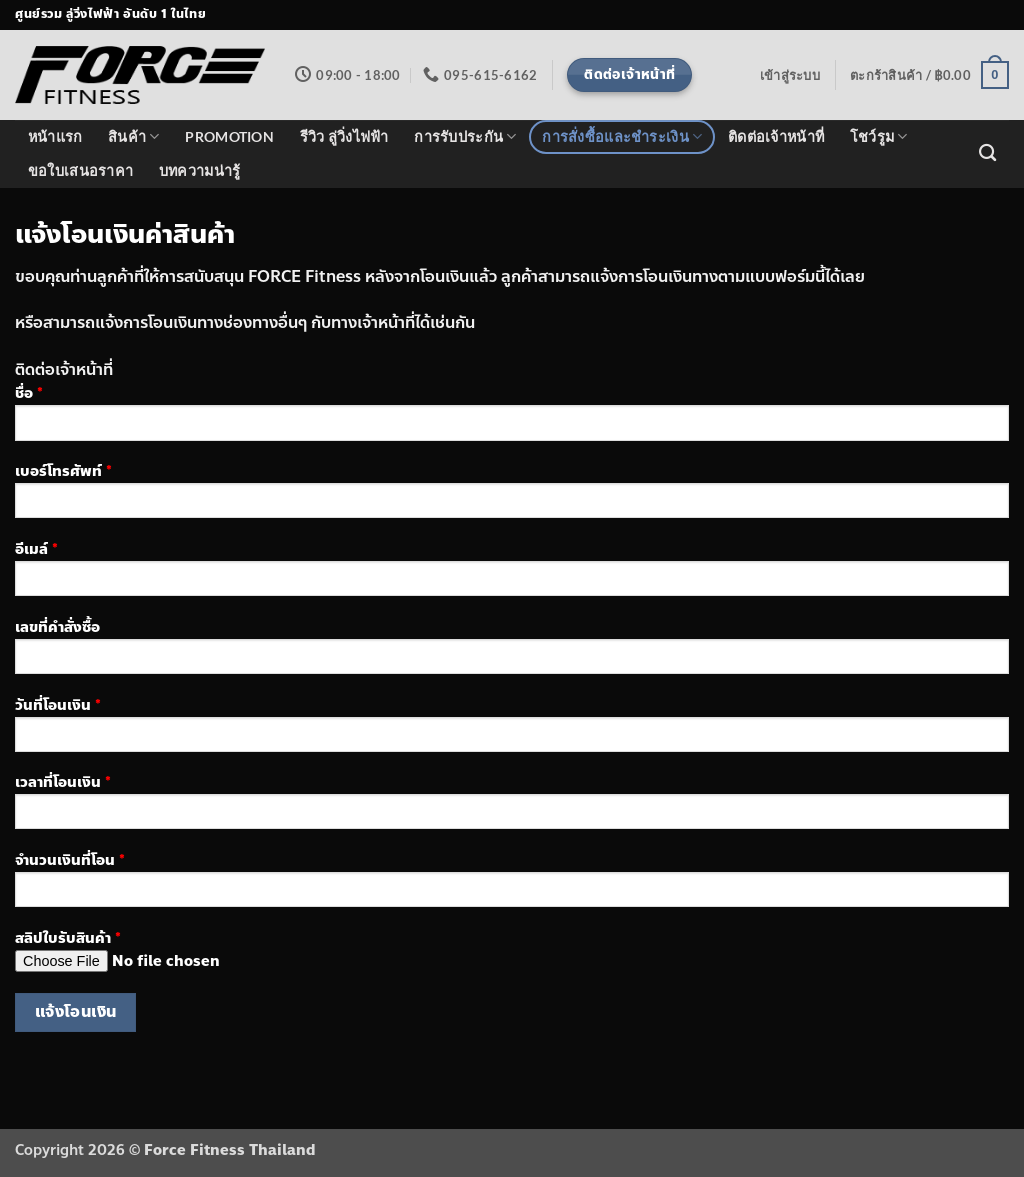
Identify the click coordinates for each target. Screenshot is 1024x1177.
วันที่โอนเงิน (512, 730)
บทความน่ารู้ (200, 170)
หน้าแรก (55, 136)
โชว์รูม (879, 136)
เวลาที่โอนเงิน (512, 807)
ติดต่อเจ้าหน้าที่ (776, 136)
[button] (790, 75)
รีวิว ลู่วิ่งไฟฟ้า (344, 136)
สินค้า (134, 136)
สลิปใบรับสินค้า (512, 957)
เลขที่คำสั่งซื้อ (512, 652)
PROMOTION (229, 136)
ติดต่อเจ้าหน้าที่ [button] (64, 369)
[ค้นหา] (987, 153)
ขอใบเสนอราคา (80, 170)
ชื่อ (512, 418)
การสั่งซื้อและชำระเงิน (622, 136)
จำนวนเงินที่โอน (512, 885)
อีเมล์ (512, 574)
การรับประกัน (465, 136)
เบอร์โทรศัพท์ (512, 496)
